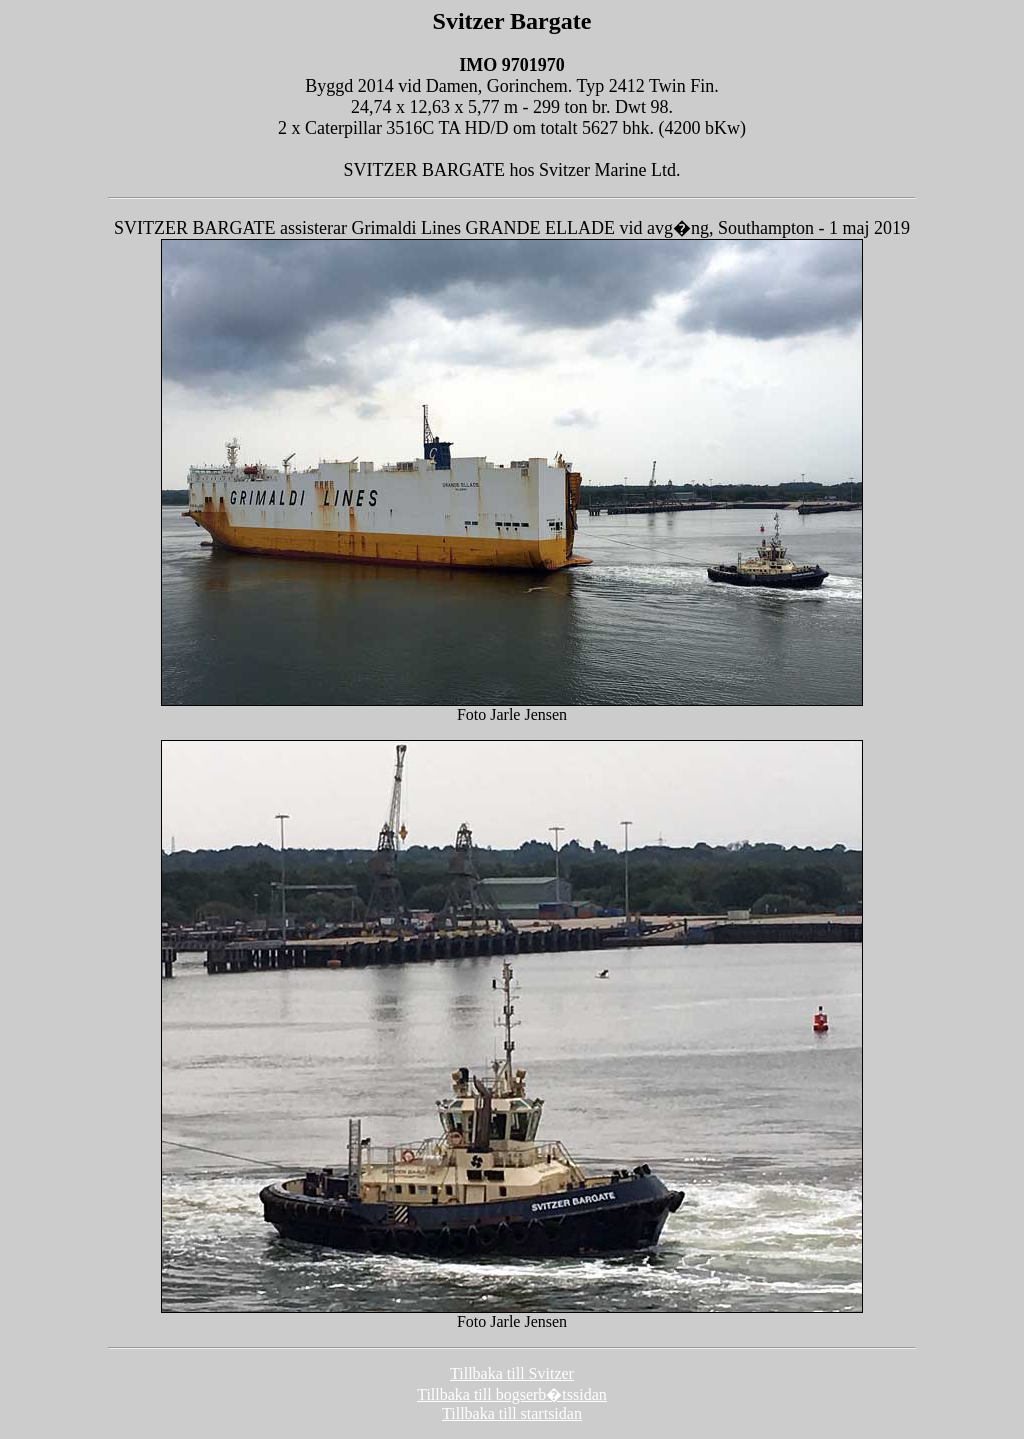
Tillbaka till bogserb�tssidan (512, 1394)
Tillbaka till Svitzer (512, 1373)
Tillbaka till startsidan (512, 1413)
